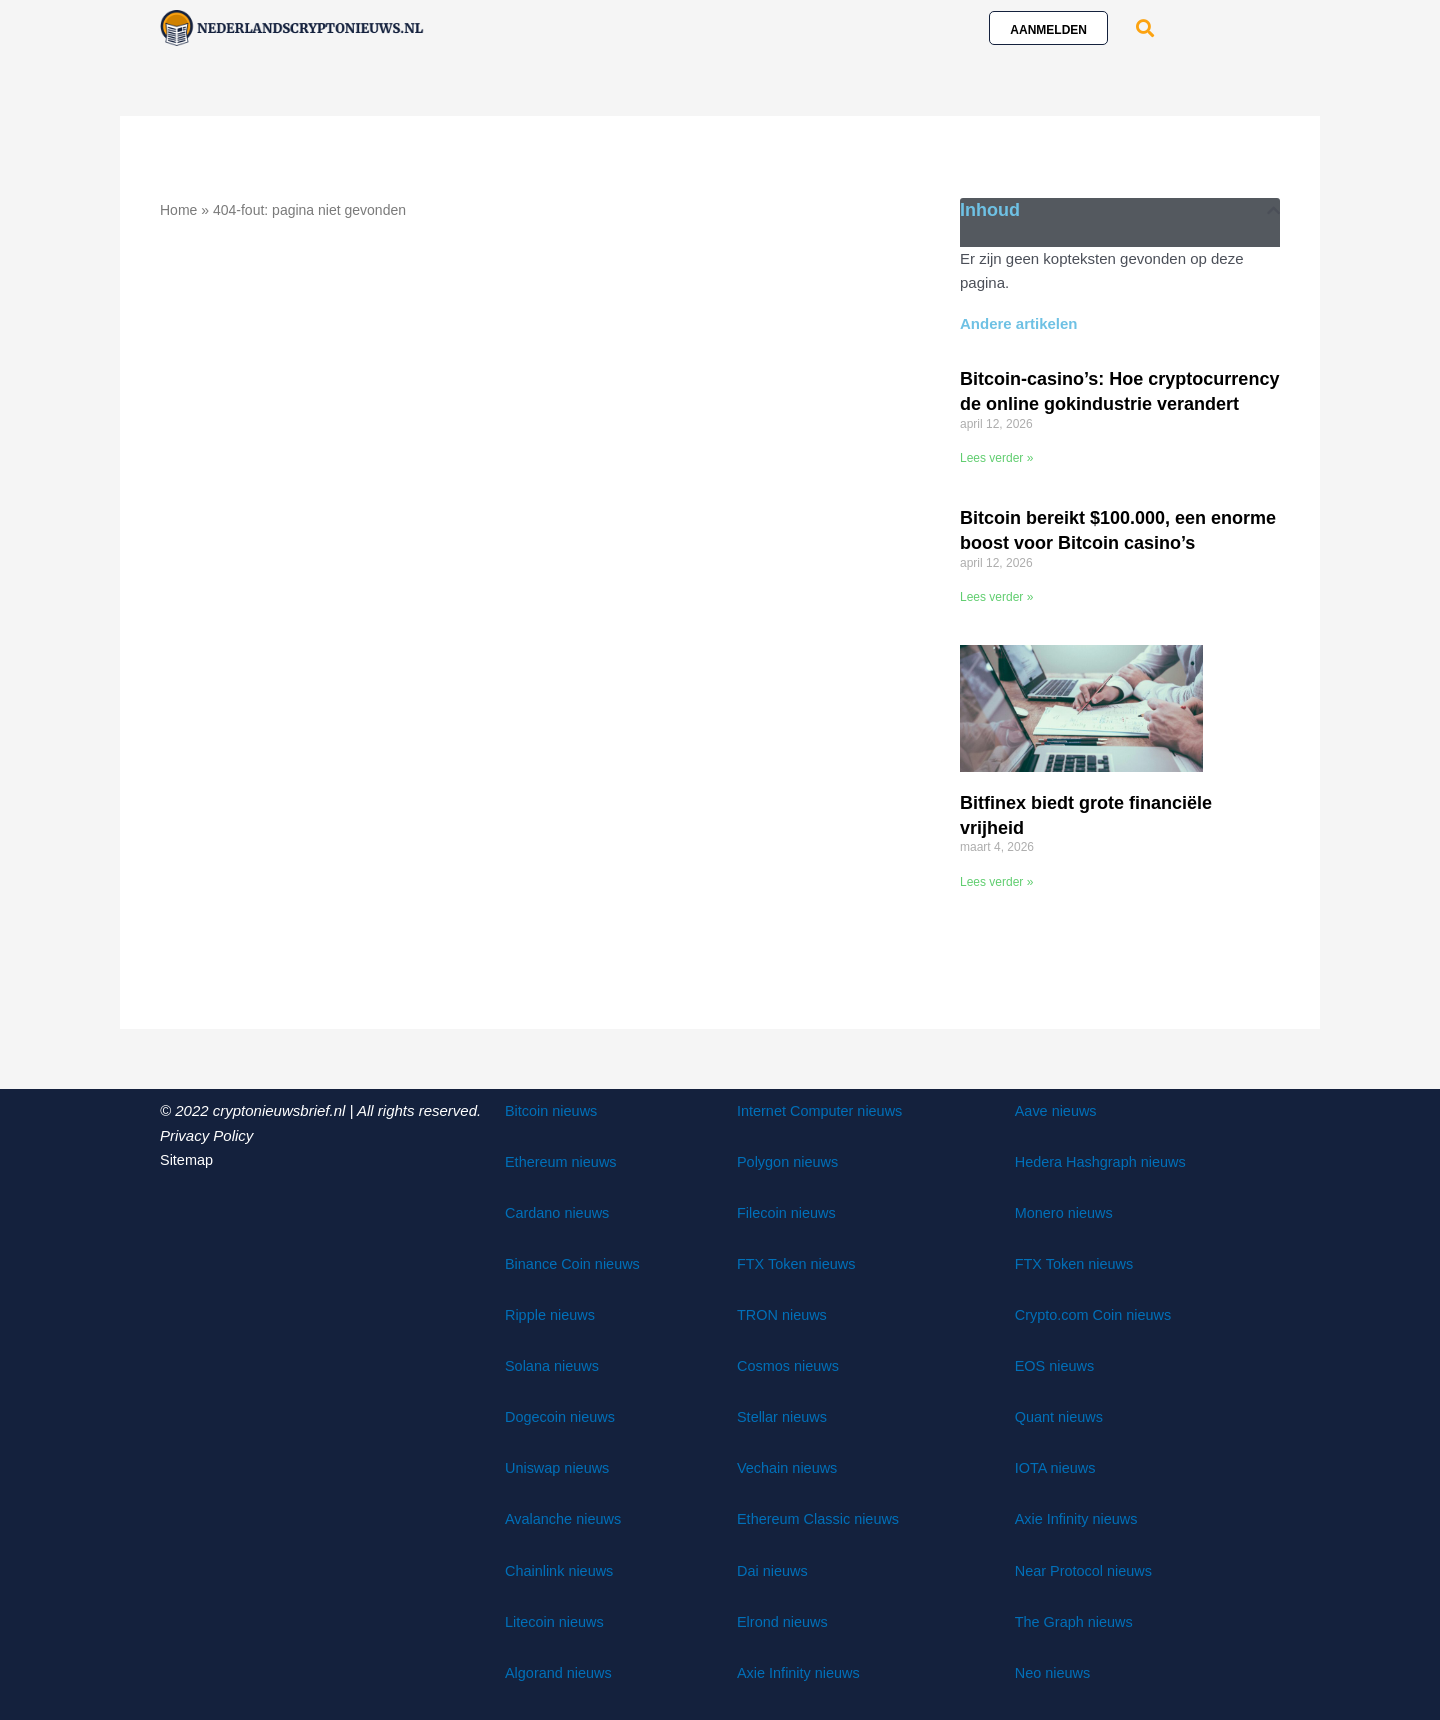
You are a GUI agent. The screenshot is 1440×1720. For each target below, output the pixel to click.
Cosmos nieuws (790, 1364)
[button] (1144, 27)
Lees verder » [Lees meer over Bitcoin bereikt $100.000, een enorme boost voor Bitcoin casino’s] (996, 597)
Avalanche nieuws (565, 1517)
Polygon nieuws (789, 1160)
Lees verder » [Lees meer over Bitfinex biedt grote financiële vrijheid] (996, 881)
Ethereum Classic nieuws (821, 1517)
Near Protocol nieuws (1086, 1568)
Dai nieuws (773, 1568)
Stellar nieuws (783, 1415)
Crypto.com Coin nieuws (1096, 1313)
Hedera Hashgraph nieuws (1104, 1160)
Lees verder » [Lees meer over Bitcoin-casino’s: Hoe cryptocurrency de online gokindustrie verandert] (996, 458)
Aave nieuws (1057, 1109)
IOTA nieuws (1057, 1466)
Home (178, 210)
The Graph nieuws (1076, 1619)
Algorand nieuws (560, 1670)
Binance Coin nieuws (575, 1262)
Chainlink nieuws (561, 1568)
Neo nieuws (1054, 1670)
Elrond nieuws (784, 1619)
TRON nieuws (783, 1313)
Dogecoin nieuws (562, 1415)
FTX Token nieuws (798, 1262)
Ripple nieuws (551, 1313)
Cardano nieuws (559, 1211)
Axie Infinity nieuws (801, 1670)
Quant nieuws (1061, 1415)
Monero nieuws (1066, 1211)
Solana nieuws (554, 1364)
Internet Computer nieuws (823, 1109)
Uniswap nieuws (559, 1466)
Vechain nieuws (789, 1466)
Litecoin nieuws (556, 1619)
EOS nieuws (1056, 1364)
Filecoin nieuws (788, 1211)
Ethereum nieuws (563, 1160)
